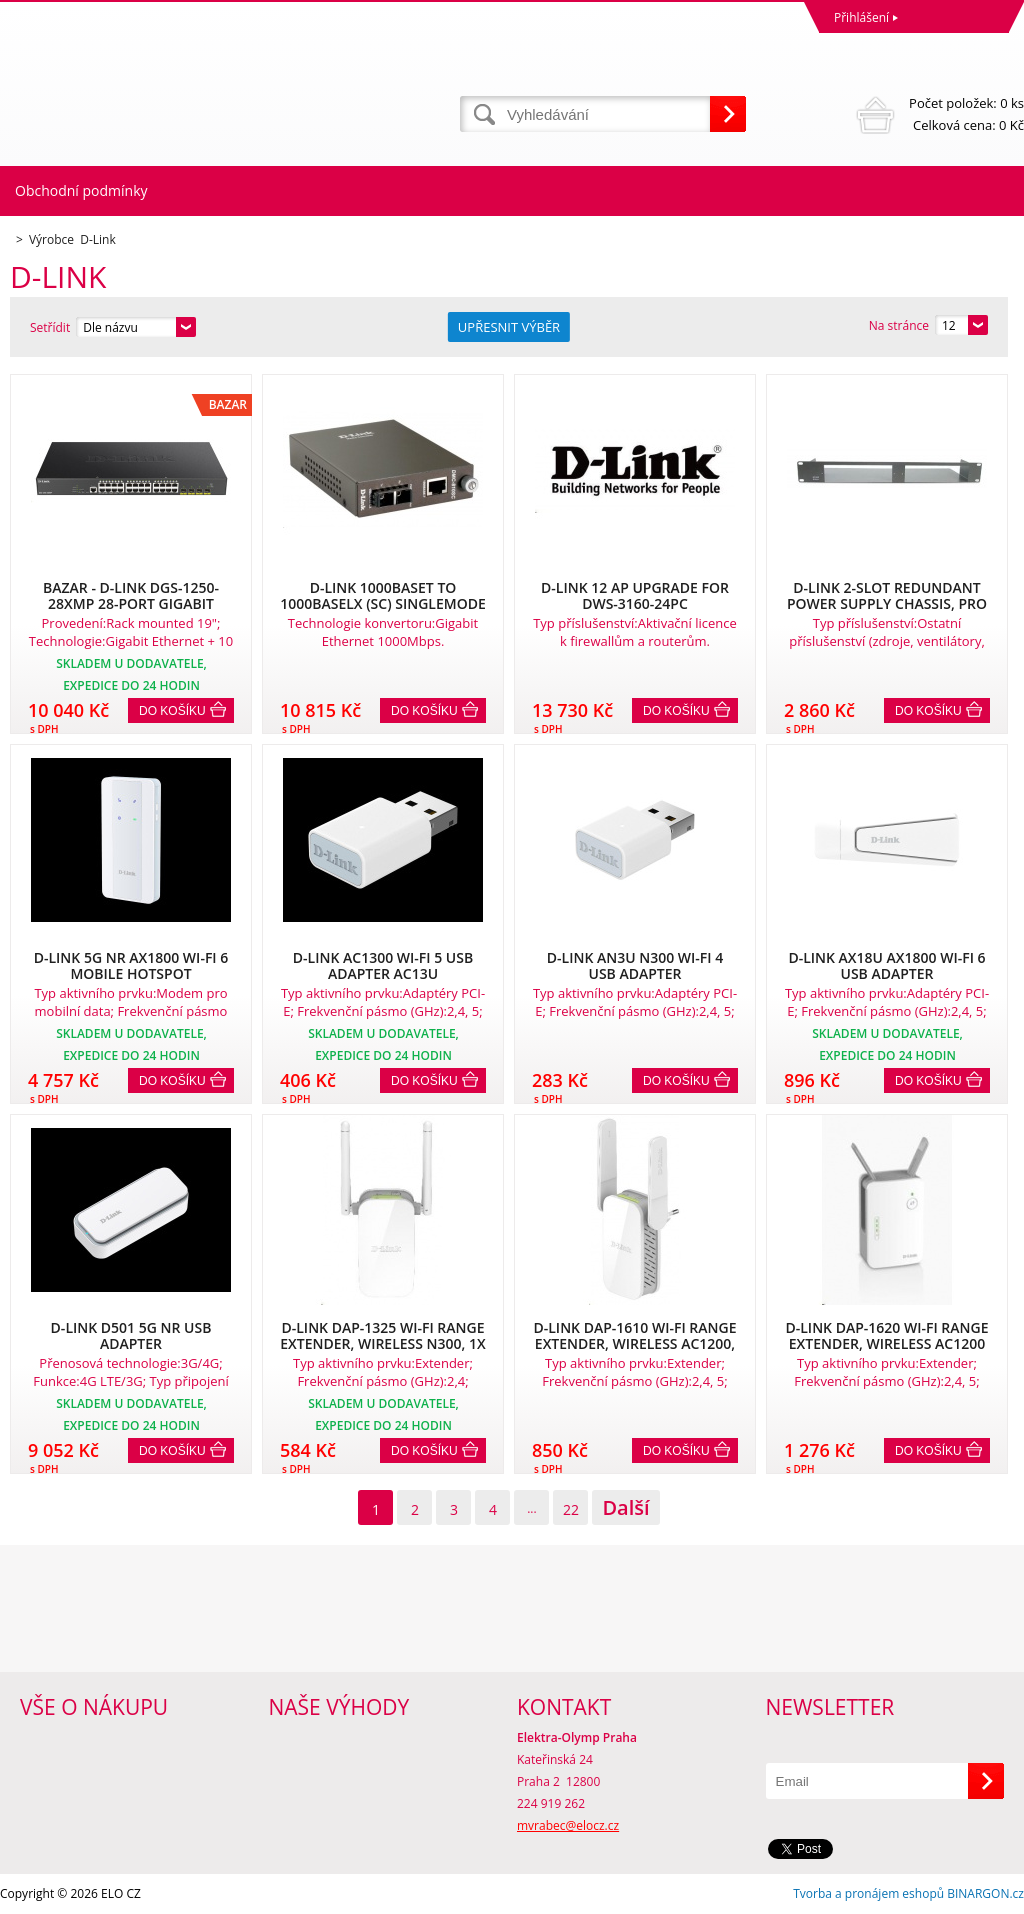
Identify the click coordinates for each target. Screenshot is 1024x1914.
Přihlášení (861, 17)
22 (571, 1509)
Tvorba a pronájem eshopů (868, 1893)
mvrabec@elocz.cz (568, 1825)
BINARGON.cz (985, 1893)
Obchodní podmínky (81, 190)
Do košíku (172, 711)
